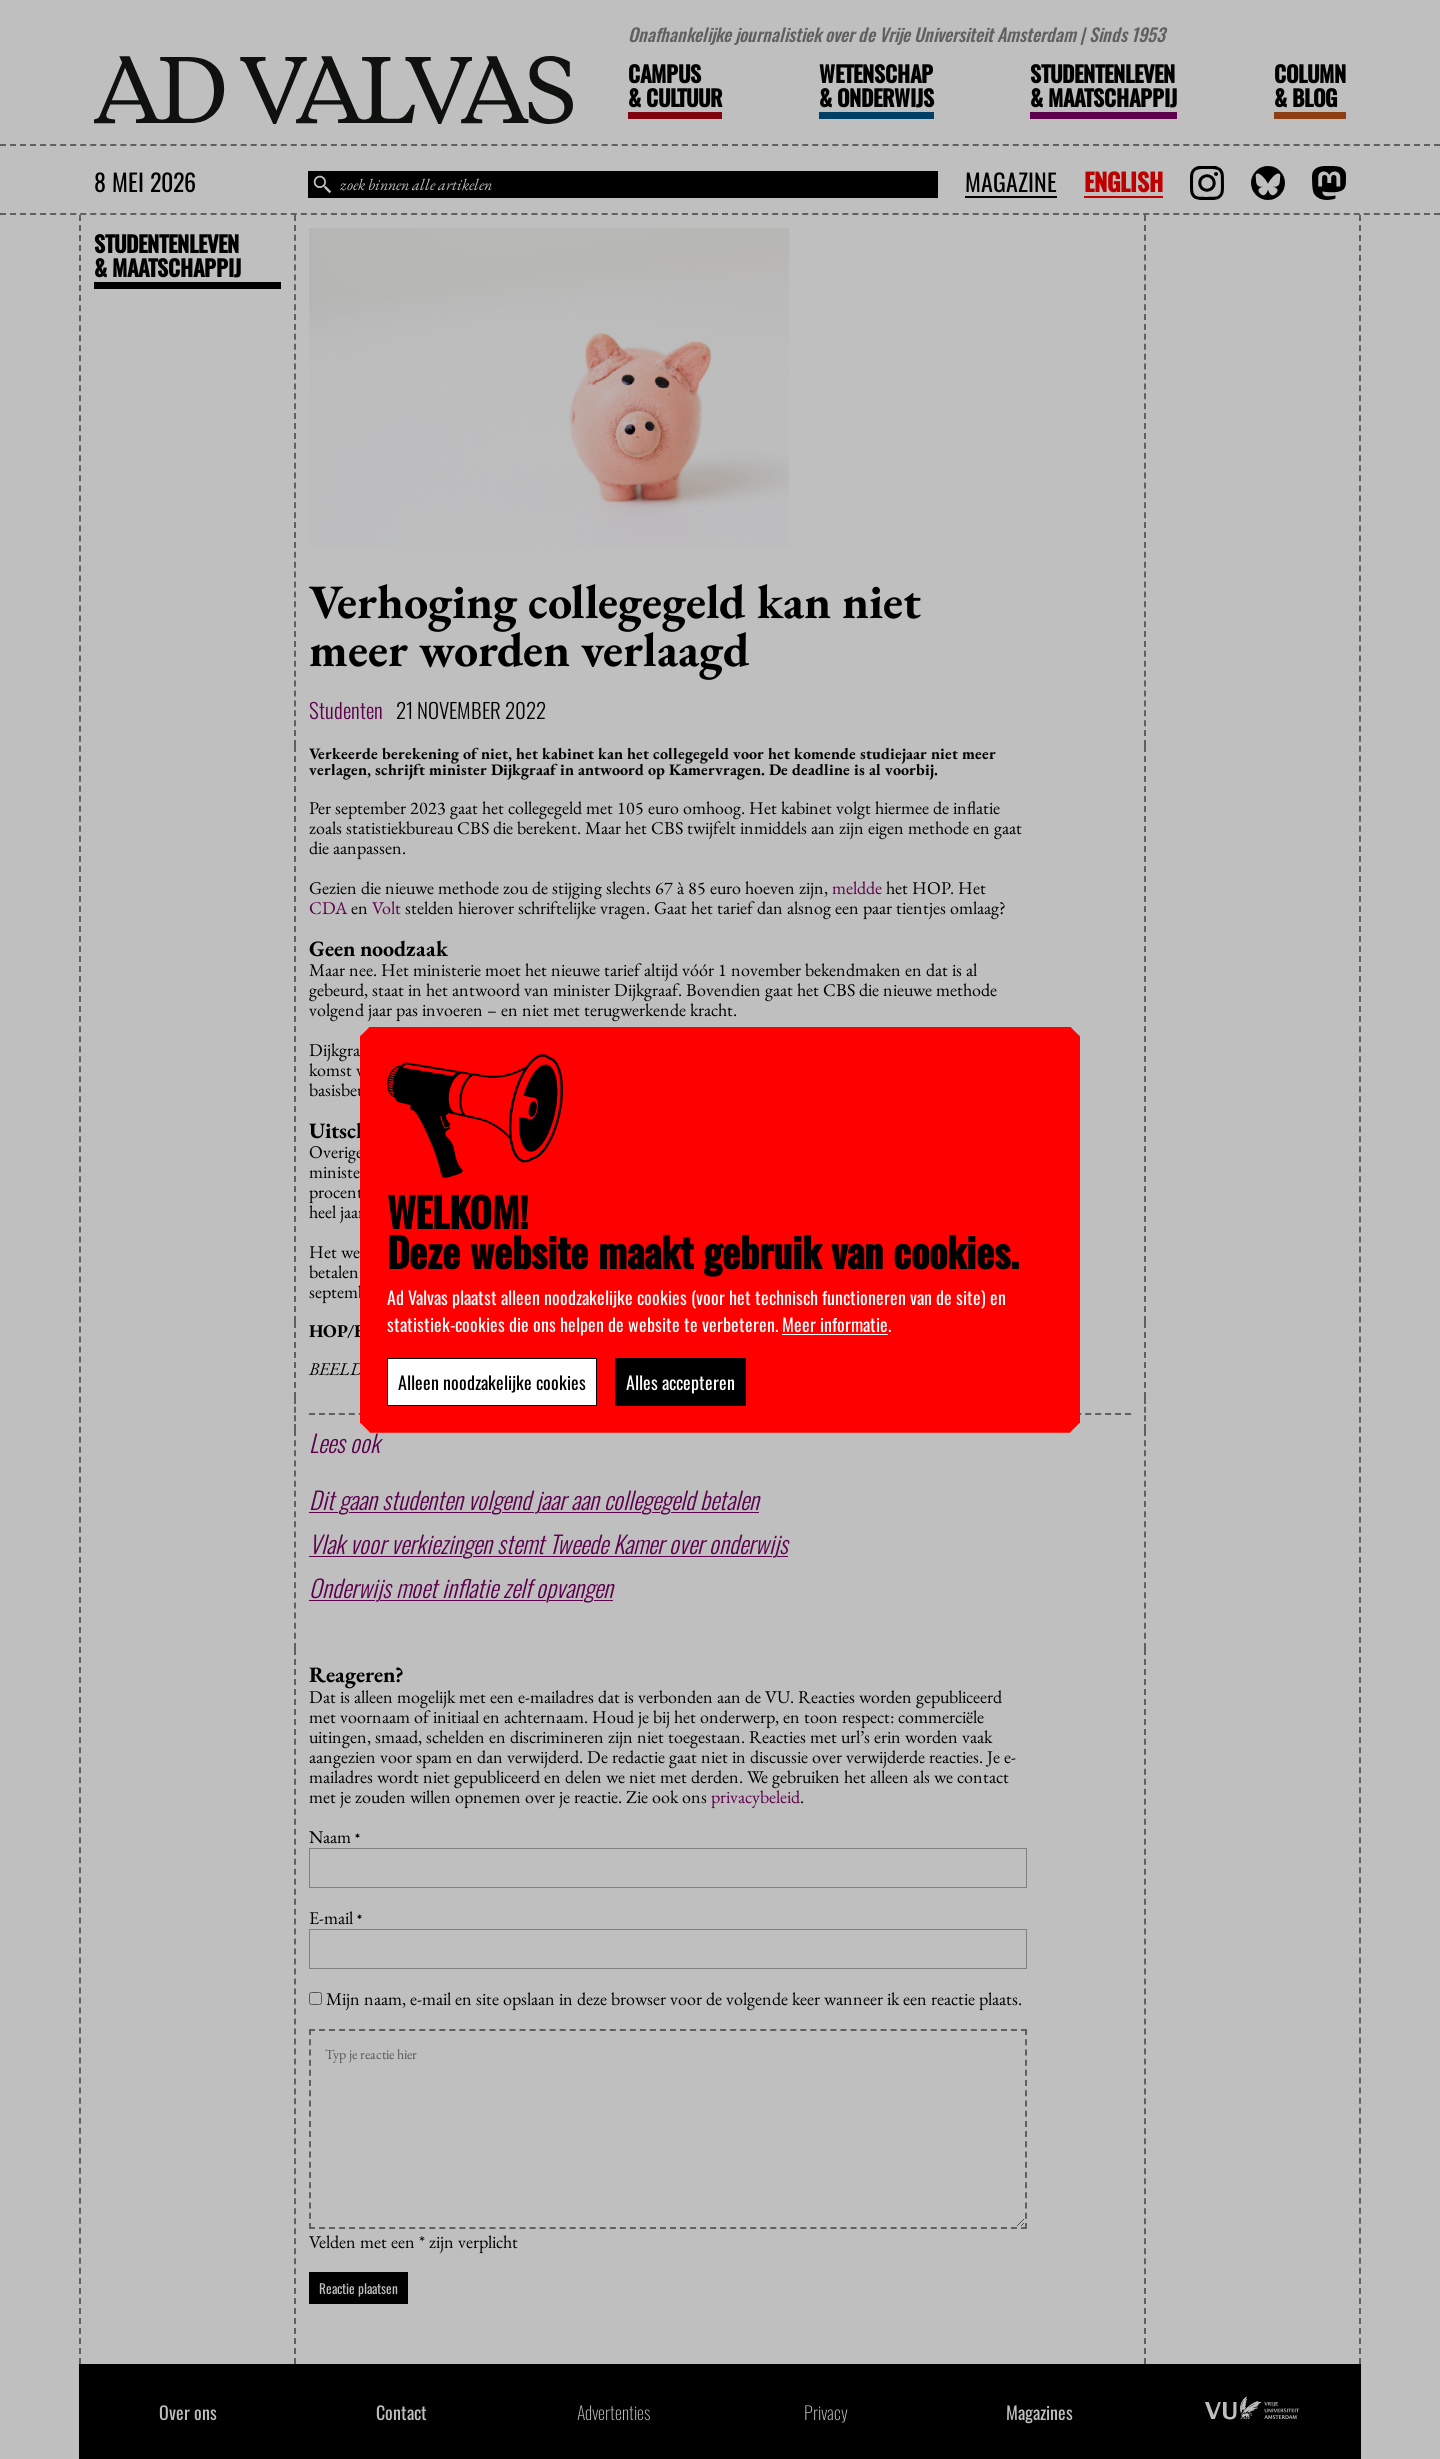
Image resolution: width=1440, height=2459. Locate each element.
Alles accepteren (680, 1382)
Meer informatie (835, 1324)
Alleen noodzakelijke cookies (492, 1382)
